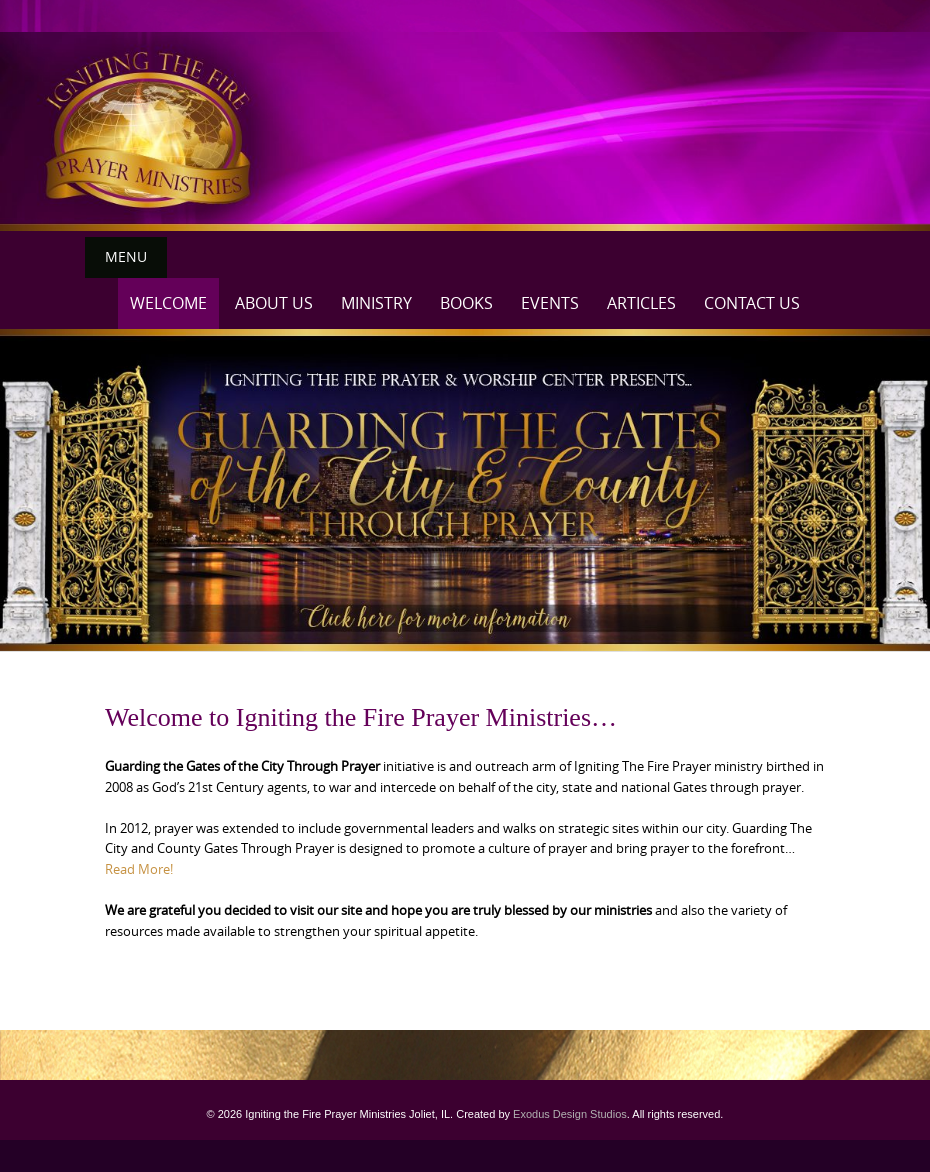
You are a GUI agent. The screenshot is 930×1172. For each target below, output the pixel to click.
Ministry (376, 303)
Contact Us (752, 303)
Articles (641, 303)
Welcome (168, 303)
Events (550, 303)
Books (466, 303)
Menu (126, 256)
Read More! (139, 869)
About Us (274, 303)
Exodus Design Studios (570, 1114)
